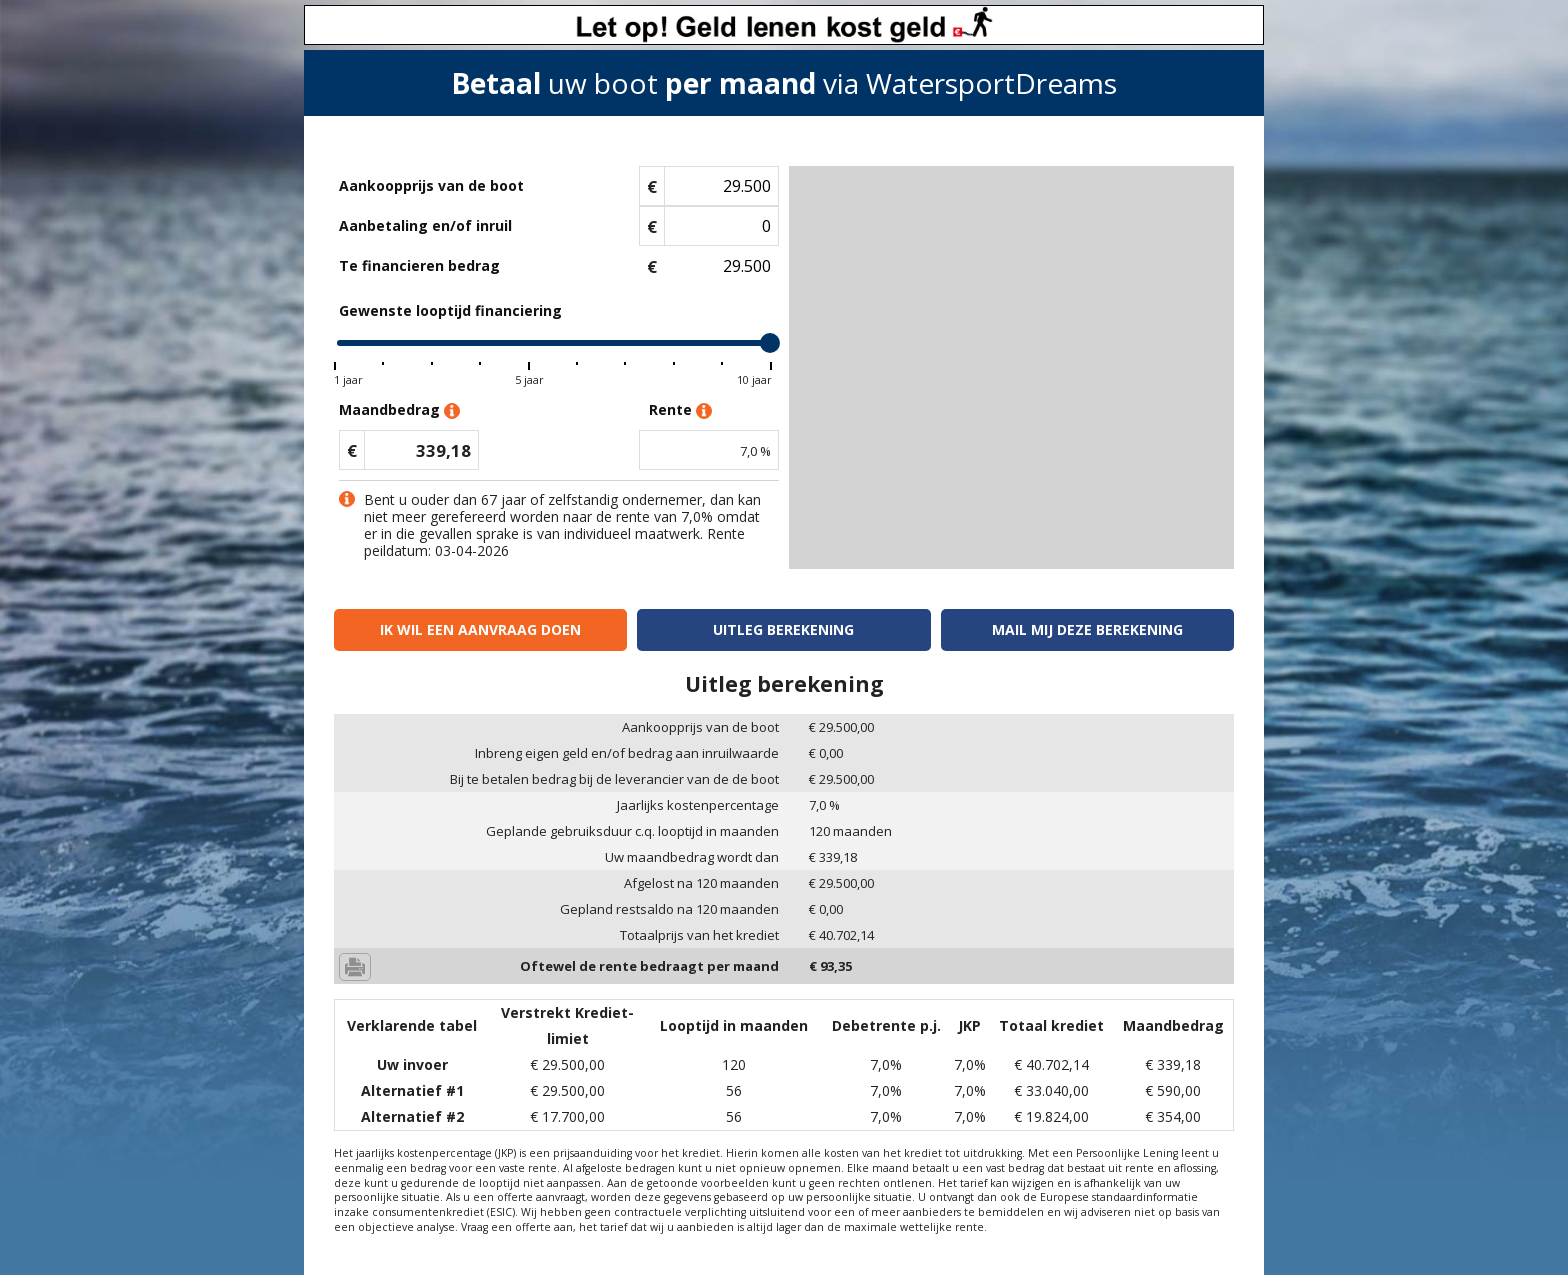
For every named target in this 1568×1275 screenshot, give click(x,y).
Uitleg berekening (783, 629)
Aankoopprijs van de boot (431, 185)
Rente (680, 410)
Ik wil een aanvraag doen (480, 629)
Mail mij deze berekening (1087, 629)
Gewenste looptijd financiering (450, 310)
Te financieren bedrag (419, 265)
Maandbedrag (399, 410)
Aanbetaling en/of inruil (425, 225)
